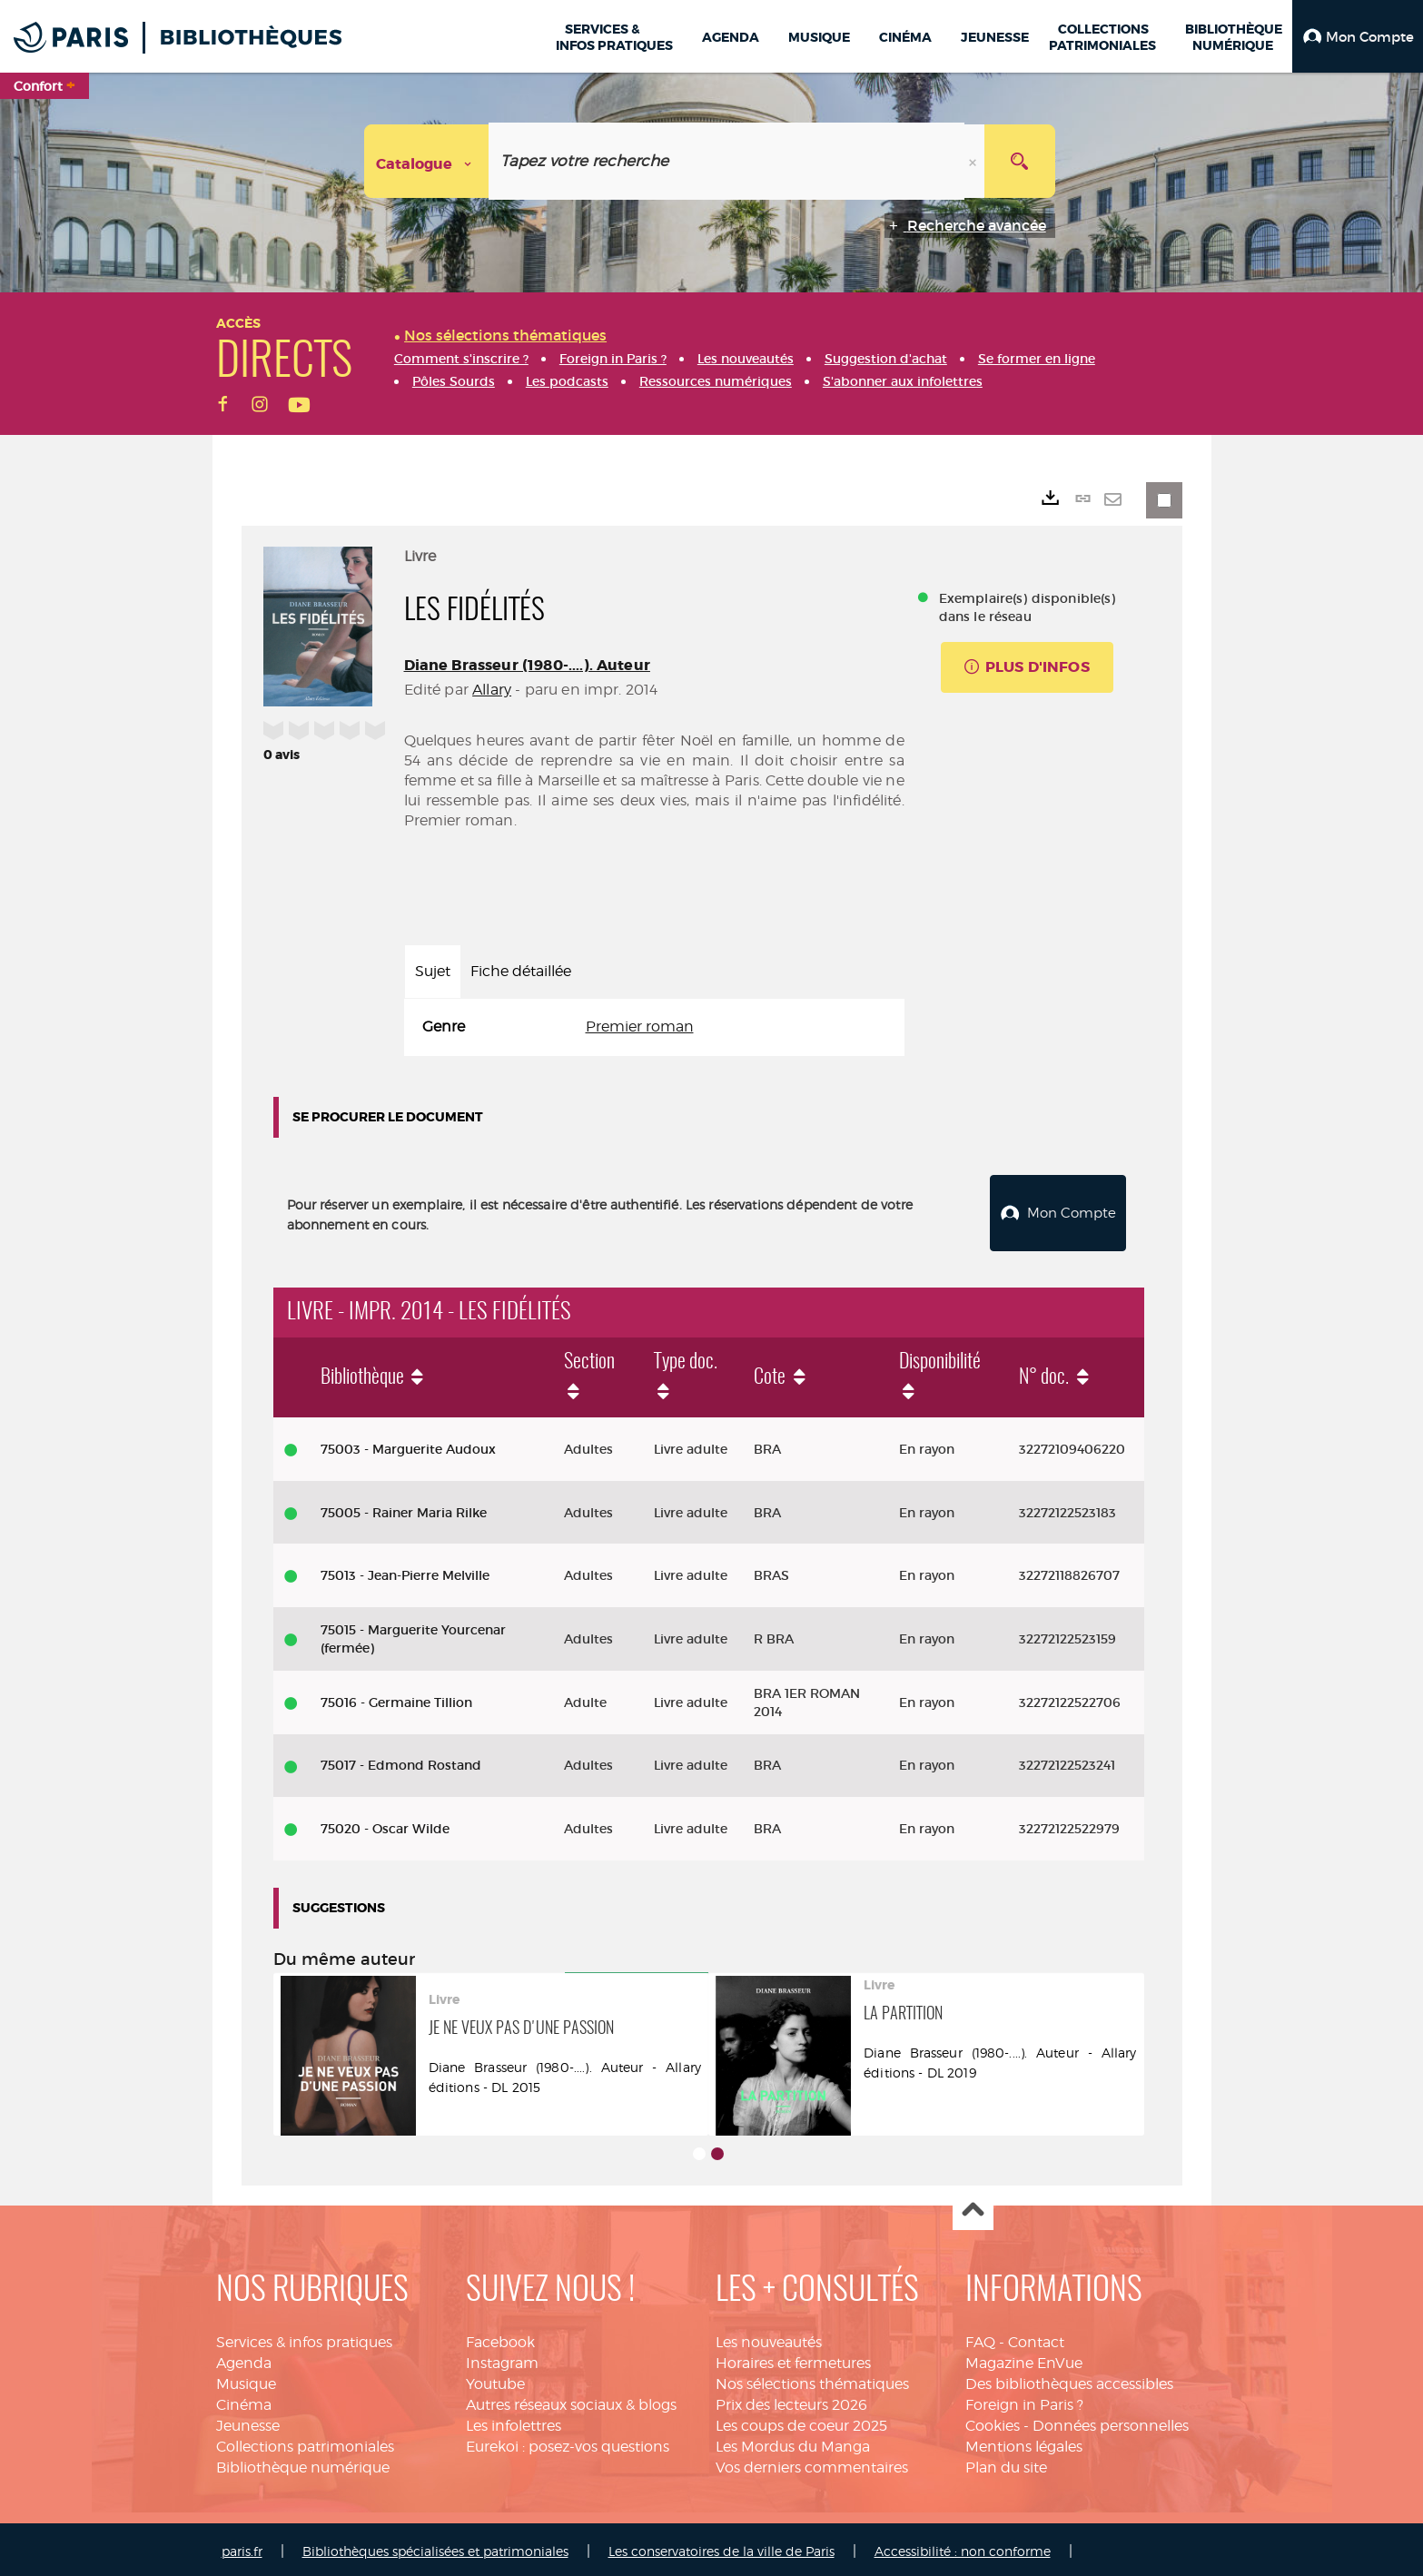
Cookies (992, 2421)
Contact (1036, 2338)
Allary (491, 689)
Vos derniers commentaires (812, 2463)
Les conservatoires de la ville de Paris (721, 2546)
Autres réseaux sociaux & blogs (571, 2400)
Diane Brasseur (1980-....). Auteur (527, 665)
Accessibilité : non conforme (963, 2546)
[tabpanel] (654, 1027)
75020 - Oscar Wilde (385, 1824)
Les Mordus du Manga (793, 2442)
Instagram (502, 2358)
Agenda (244, 2358)
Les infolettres (513, 2421)
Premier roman (640, 1026)
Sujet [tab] (432, 971)
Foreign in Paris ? (1024, 2400)
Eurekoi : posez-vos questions (567, 2442)
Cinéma (244, 2400)
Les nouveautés (769, 2338)
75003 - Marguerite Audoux (408, 1444)
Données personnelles (1111, 2421)
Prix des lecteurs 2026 (791, 2400)
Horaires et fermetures (793, 2358)
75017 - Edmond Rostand (401, 1760)
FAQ (980, 2338)
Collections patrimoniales (305, 2442)
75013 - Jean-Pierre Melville (405, 1571)
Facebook (500, 2338)
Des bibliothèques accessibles (1069, 2379)
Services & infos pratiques (304, 2338)
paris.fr (242, 2546)
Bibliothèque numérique (303, 2463)
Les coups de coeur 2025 (801, 2421)
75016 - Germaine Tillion (396, 1698)
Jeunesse (248, 2421)
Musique (246, 2379)
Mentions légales (1023, 2442)
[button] (1357, 36)
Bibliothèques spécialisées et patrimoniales (435, 2546)
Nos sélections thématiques (812, 2379)
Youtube (495, 2379)
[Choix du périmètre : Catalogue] (426, 161)
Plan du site (1006, 2463)
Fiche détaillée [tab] (520, 971)
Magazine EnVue (1023, 2358)
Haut (973, 2206)
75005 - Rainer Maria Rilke (404, 1508)
